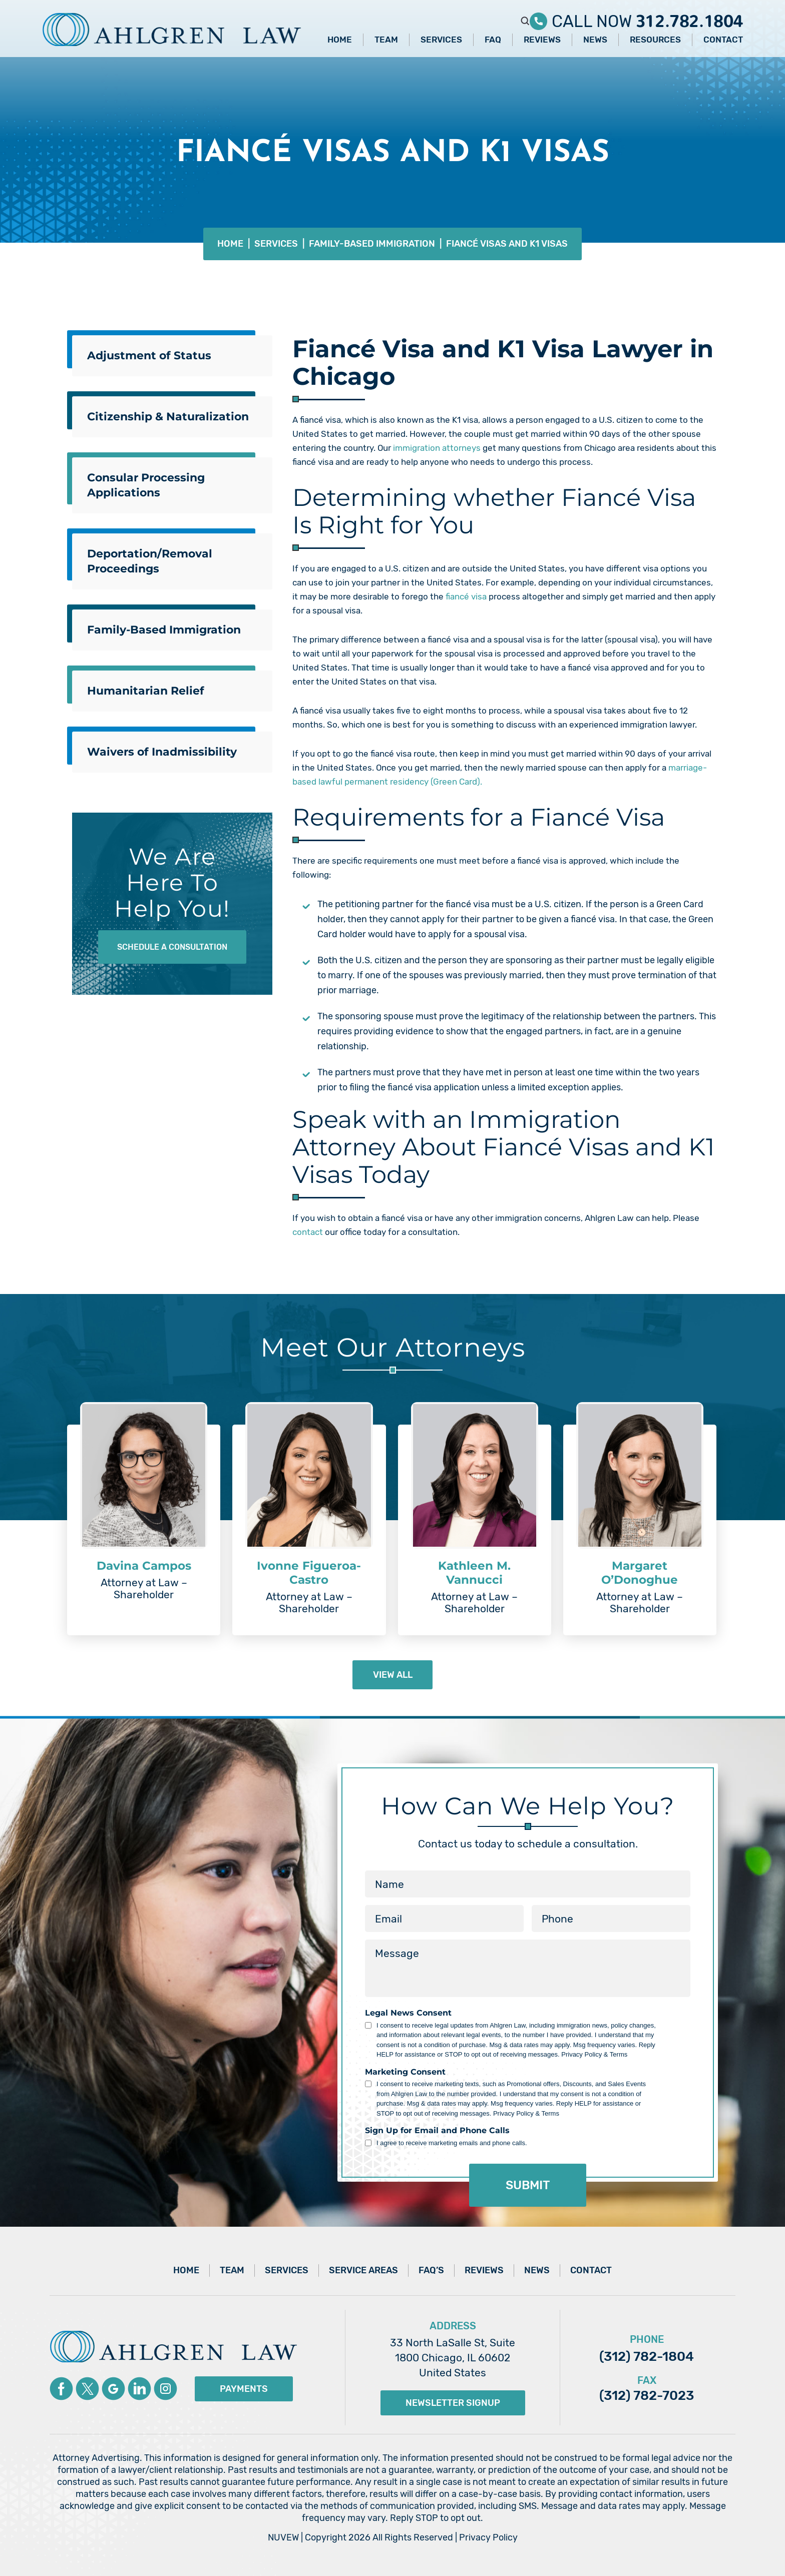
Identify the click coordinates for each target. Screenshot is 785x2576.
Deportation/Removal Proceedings (149, 561)
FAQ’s (431, 2270)
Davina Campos (144, 1566)
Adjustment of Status (149, 355)
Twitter (87, 2388)
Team (386, 40)
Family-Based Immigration (164, 629)
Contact (723, 40)
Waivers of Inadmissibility (162, 752)
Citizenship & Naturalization (168, 416)
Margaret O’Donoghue (639, 1573)
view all (393, 1674)
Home (339, 40)
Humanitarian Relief (145, 691)
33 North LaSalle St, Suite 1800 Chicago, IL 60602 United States (452, 2357)
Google (113, 2388)
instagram (165, 2388)
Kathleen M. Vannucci (474, 1573)
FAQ (493, 40)
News (595, 40)
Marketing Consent (405, 2072)
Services (441, 40)
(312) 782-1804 (646, 2356)
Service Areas (363, 2270)
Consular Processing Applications (146, 485)
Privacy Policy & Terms (594, 2054)
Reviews (542, 40)
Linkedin (139, 2388)
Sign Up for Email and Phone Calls (437, 2130)
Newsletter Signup (453, 2402)
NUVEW (283, 2537)
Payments (244, 2388)
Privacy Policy (488, 2537)
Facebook (61, 2388)
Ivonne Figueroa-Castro (309, 1573)
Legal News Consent (408, 2013)
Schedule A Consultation (172, 947)
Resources (655, 40)
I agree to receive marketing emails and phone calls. (451, 2143)
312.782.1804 (689, 17)
